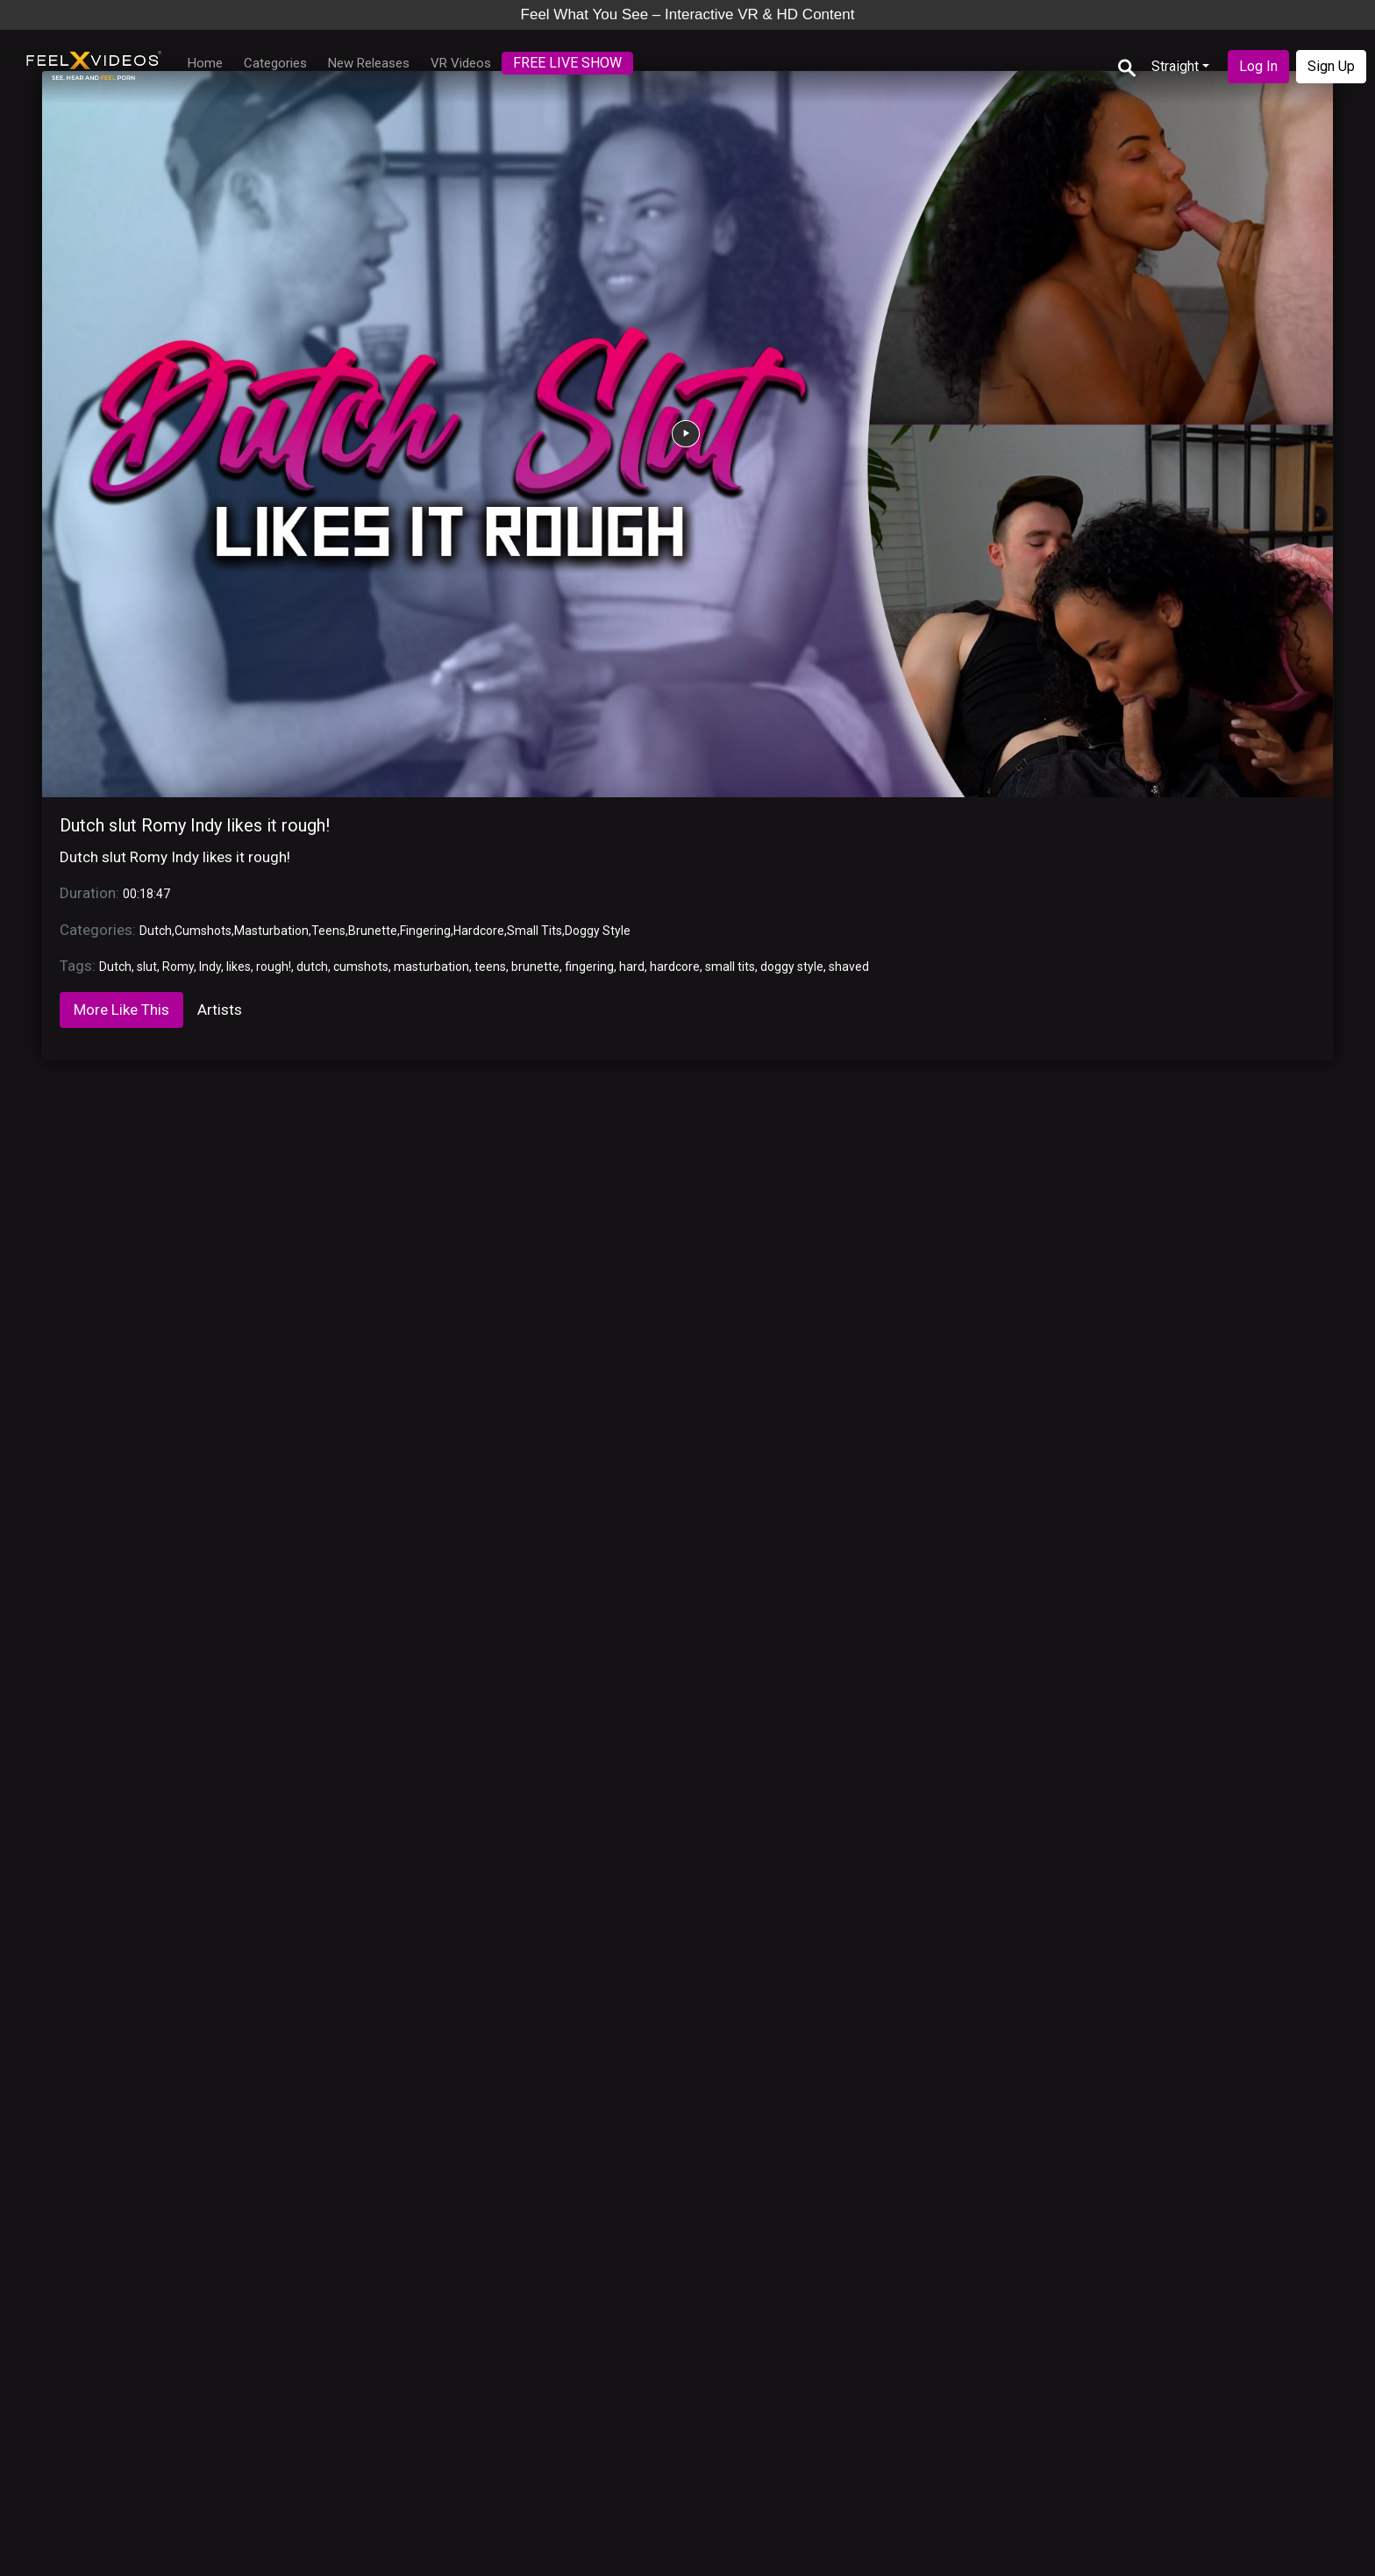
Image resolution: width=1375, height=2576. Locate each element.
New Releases (369, 63)
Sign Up (1331, 66)
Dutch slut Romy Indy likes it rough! (195, 825)
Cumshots (203, 931)
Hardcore (478, 931)
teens (490, 967)
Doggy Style (598, 931)
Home (205, 63)
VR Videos (461, 63)
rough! (273, 967)
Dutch (155, 931)
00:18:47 (146, 894)
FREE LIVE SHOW (567, 62)
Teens (328, 931)
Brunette (372, 931)
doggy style (791, 967)
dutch (312, 967)
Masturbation (271, 931)
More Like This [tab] (121, 1009)
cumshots (360, 967)
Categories (275, 63)
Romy (178, 967)
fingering (589, 967)
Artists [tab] (219, 1009)
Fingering (425, 931)
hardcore (675, 967)
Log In (1258, 66)
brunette (535, 967)
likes (238, 967)
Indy (210, 967)
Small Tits (534, 931)
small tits (730, 967)
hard (632, 967)
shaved (849, 967)
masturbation (431, 967)
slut (147, 967)
